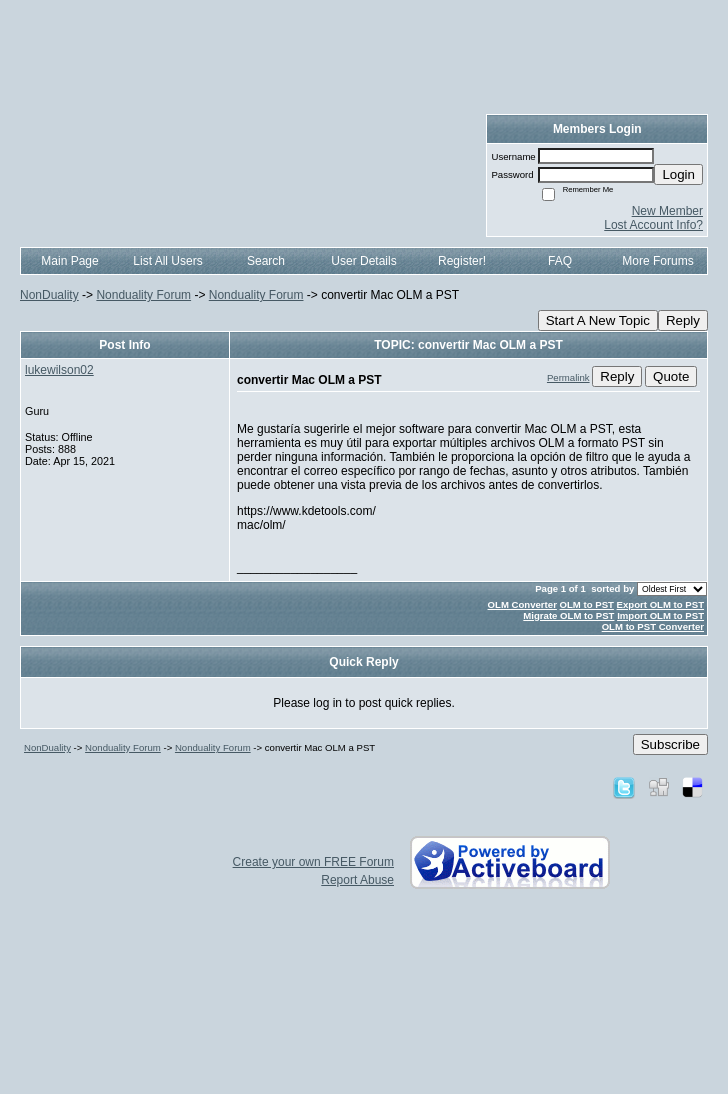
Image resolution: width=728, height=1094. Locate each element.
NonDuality (49, 295)
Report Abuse (357, 880)
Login (678, 174)
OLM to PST (587, 604)
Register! (462, 261)
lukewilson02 (59, 370)
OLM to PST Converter (653, 626)
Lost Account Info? (653, 225)
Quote (671, 376)
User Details (363, 261)
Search (266, 261)
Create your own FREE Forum (313, 862)
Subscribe (670, 744)
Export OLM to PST (660, 604)
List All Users (167, 261)
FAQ (560, 261)
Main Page (69, 261)
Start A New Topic (598, 320)
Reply (683, 320)
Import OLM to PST (660, 615)
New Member (667, 211)
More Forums (657, 261)
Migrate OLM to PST (568, 615)
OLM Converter (522, 604)
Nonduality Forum (143, 295)
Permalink (568, 377)
